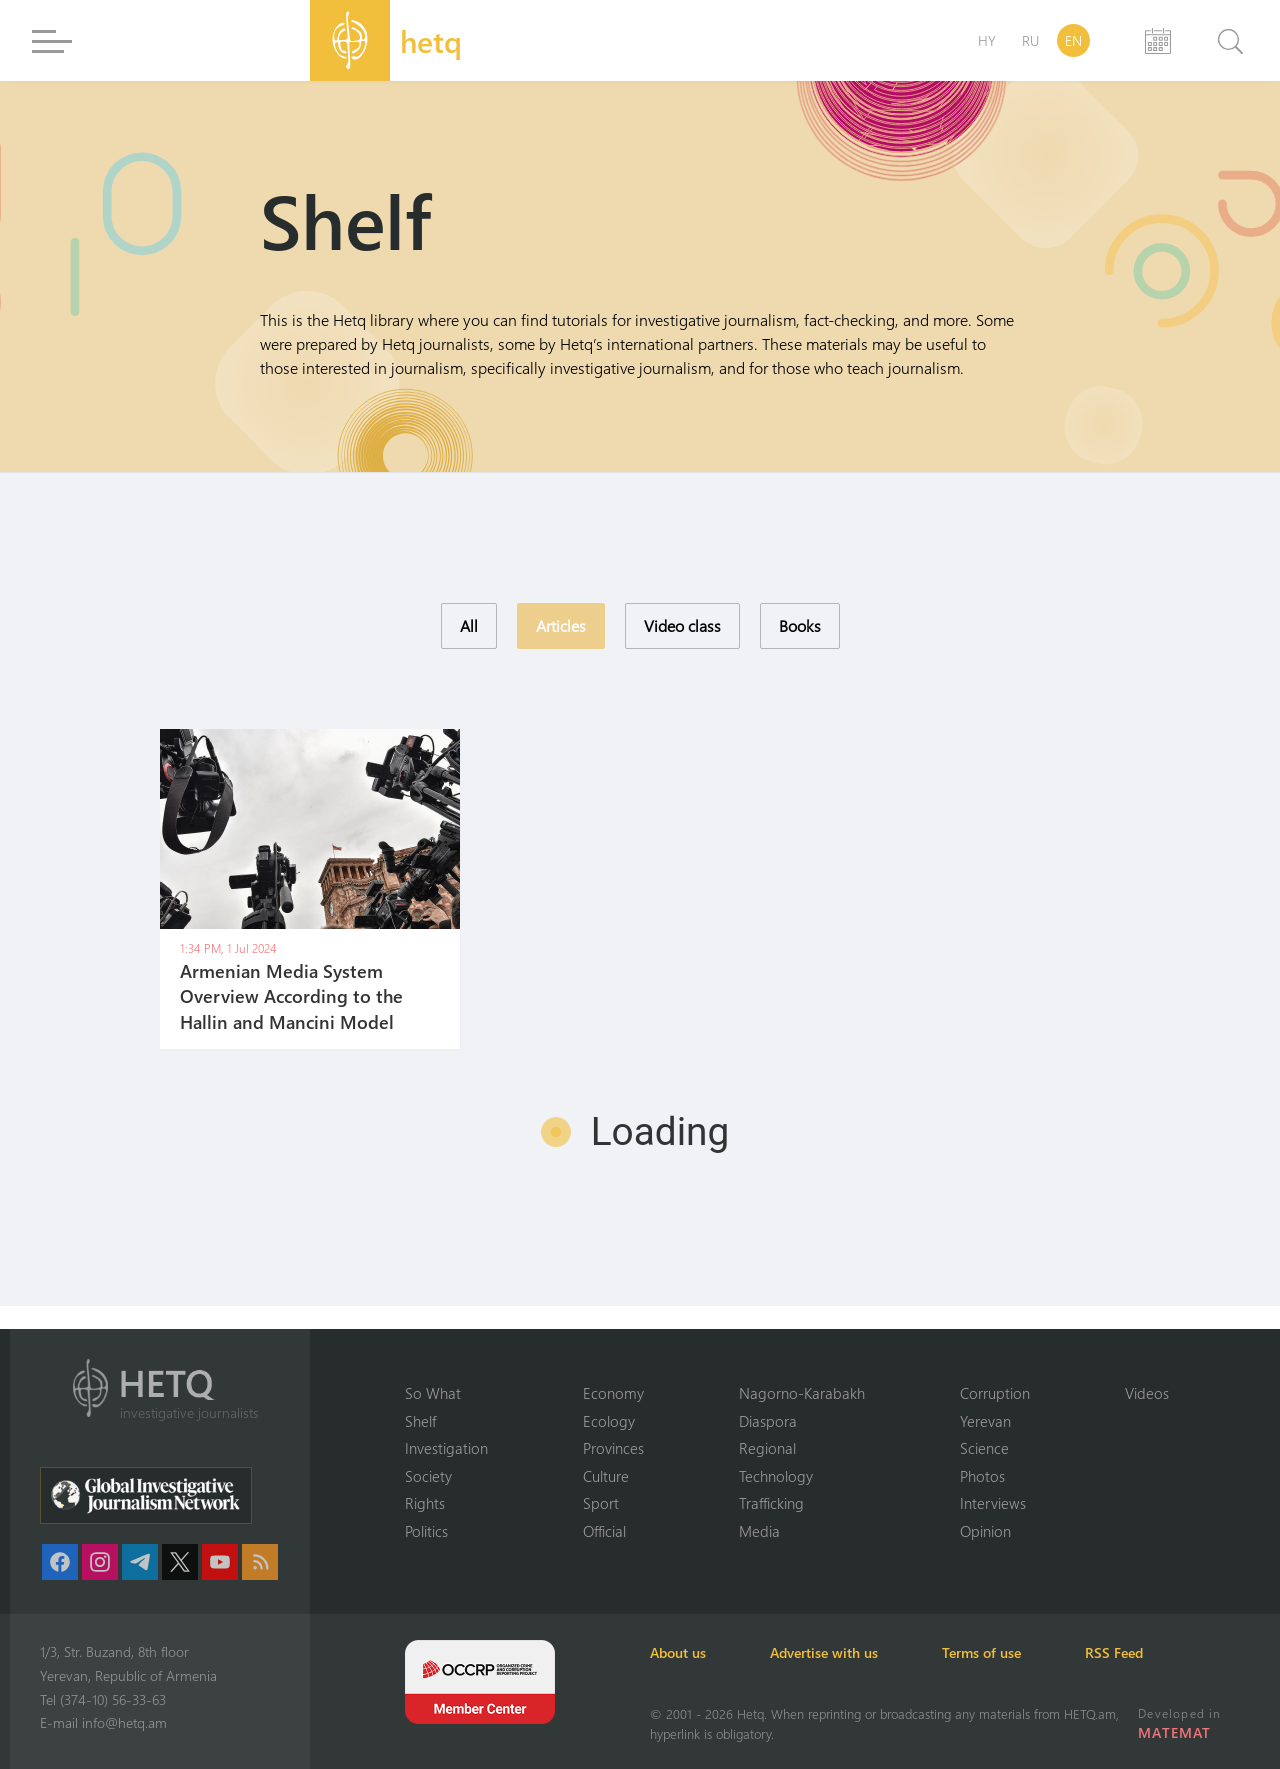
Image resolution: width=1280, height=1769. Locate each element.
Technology (776, 1476)
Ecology (609, 1421)
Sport (601, 1503)
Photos (982, 1476)
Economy (613, 1393)
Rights (425, 1503)
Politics (426, 1531)
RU (1030, 40)
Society (428, 1476)
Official (604, 1531)
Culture (606, 1476)
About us (678, 1652)
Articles (561, 625)
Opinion (985, 1531)
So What (433, 1393)
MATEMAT (1174, 1732)
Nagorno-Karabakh (802, 1393)
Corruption (995, 1393)
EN (1073, 40)
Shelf (420, 1421)
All (469, 625)
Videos (1147, 1393)
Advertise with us (824, 1652)
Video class (682, 625)
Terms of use (981, 1652)
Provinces (613, 1448)
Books (800, 625)
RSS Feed (1114, 1652)
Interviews (993, 1503)
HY (987, 40)
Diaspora (768, 1421)
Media (759, 1531)
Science (984, 1448)
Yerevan (985, 1421)
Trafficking (771, 1503)
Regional (767, 1448)
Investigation (446, 1448)
